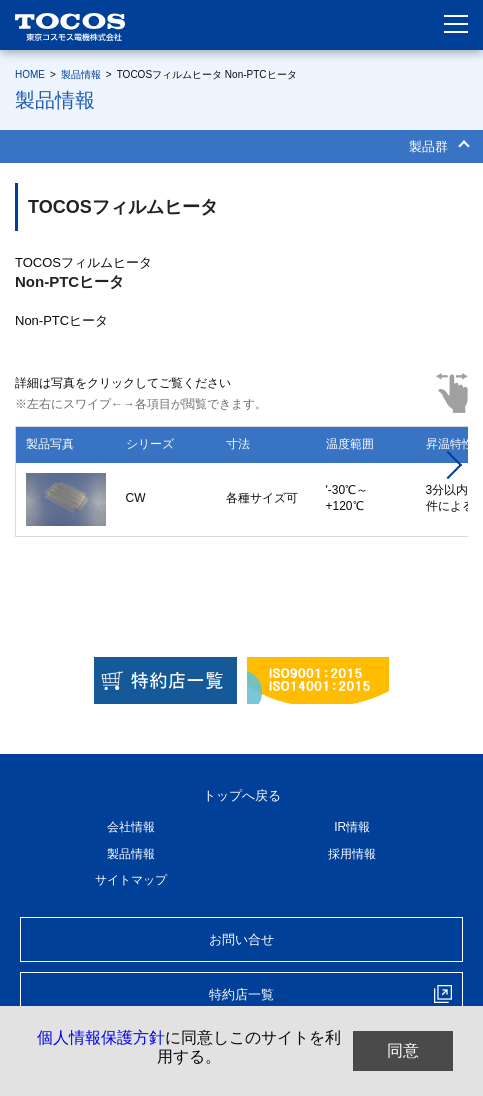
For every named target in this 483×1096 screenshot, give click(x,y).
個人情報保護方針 (101, 1037)
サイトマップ (131, 880)
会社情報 (131, 827)
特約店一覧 (241, 994)
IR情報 (352, 827)
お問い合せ (241, 939)
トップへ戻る (242, 795)
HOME (30, 74)
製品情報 (81, 74)
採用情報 (352, 854)
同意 (403, 1050)
